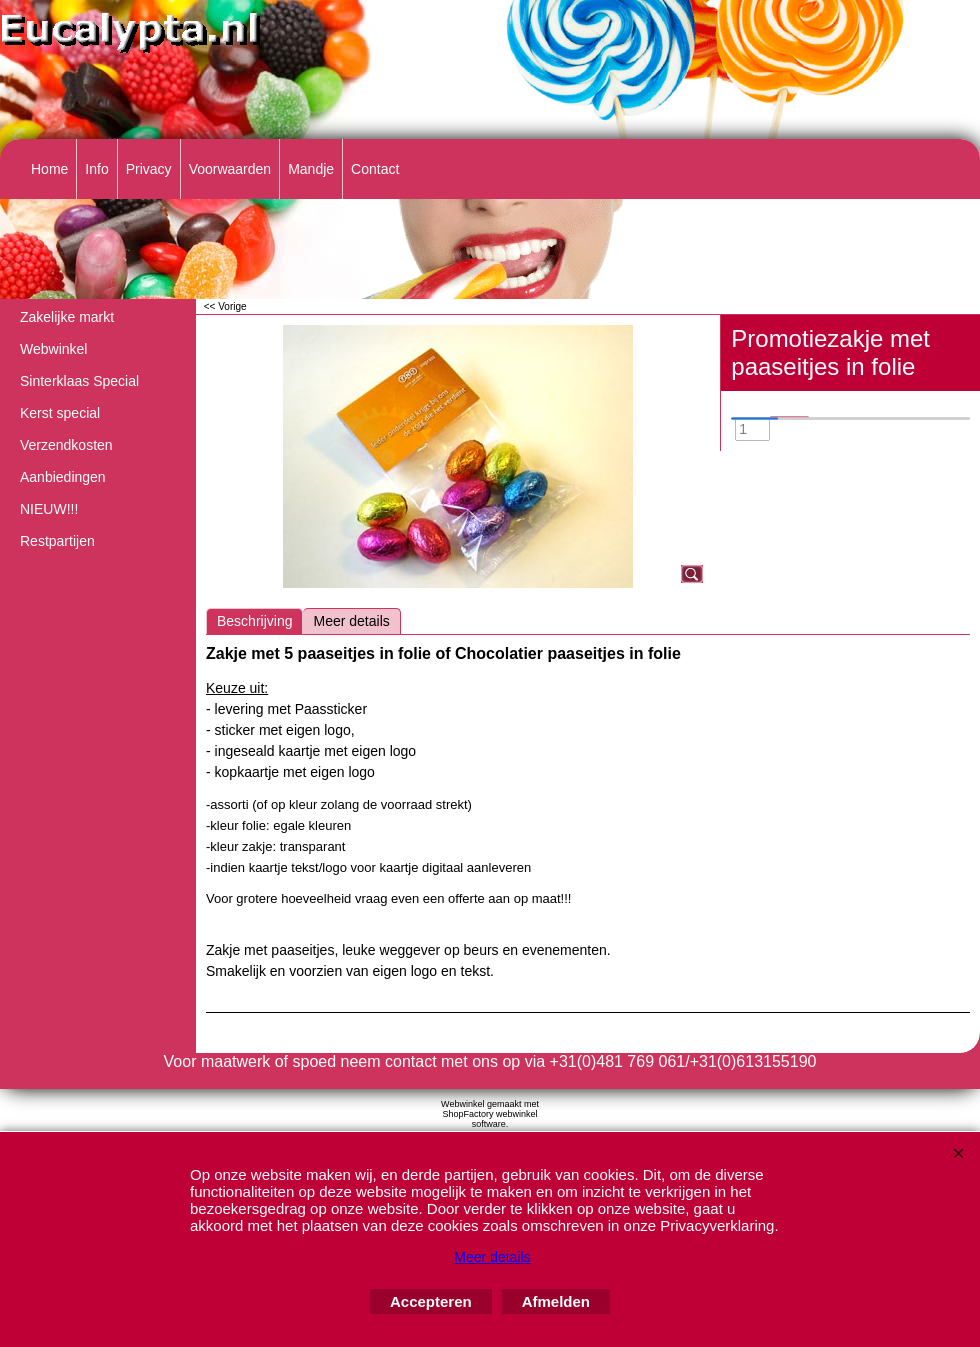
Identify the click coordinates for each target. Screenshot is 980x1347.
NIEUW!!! (49, 509)
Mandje (311, 169)
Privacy (149, 169)
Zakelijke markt (67, 317)
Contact (375, 169)
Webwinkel (53, 349)
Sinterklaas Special (79, 381)
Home (49, 169)
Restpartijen (57, 541)
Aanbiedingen (63, 477)
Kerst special (60, 413)
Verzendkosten (66, 445)
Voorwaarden (230, 169)
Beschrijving (254, 621)
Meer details (351, 621)
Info (96, 169)
